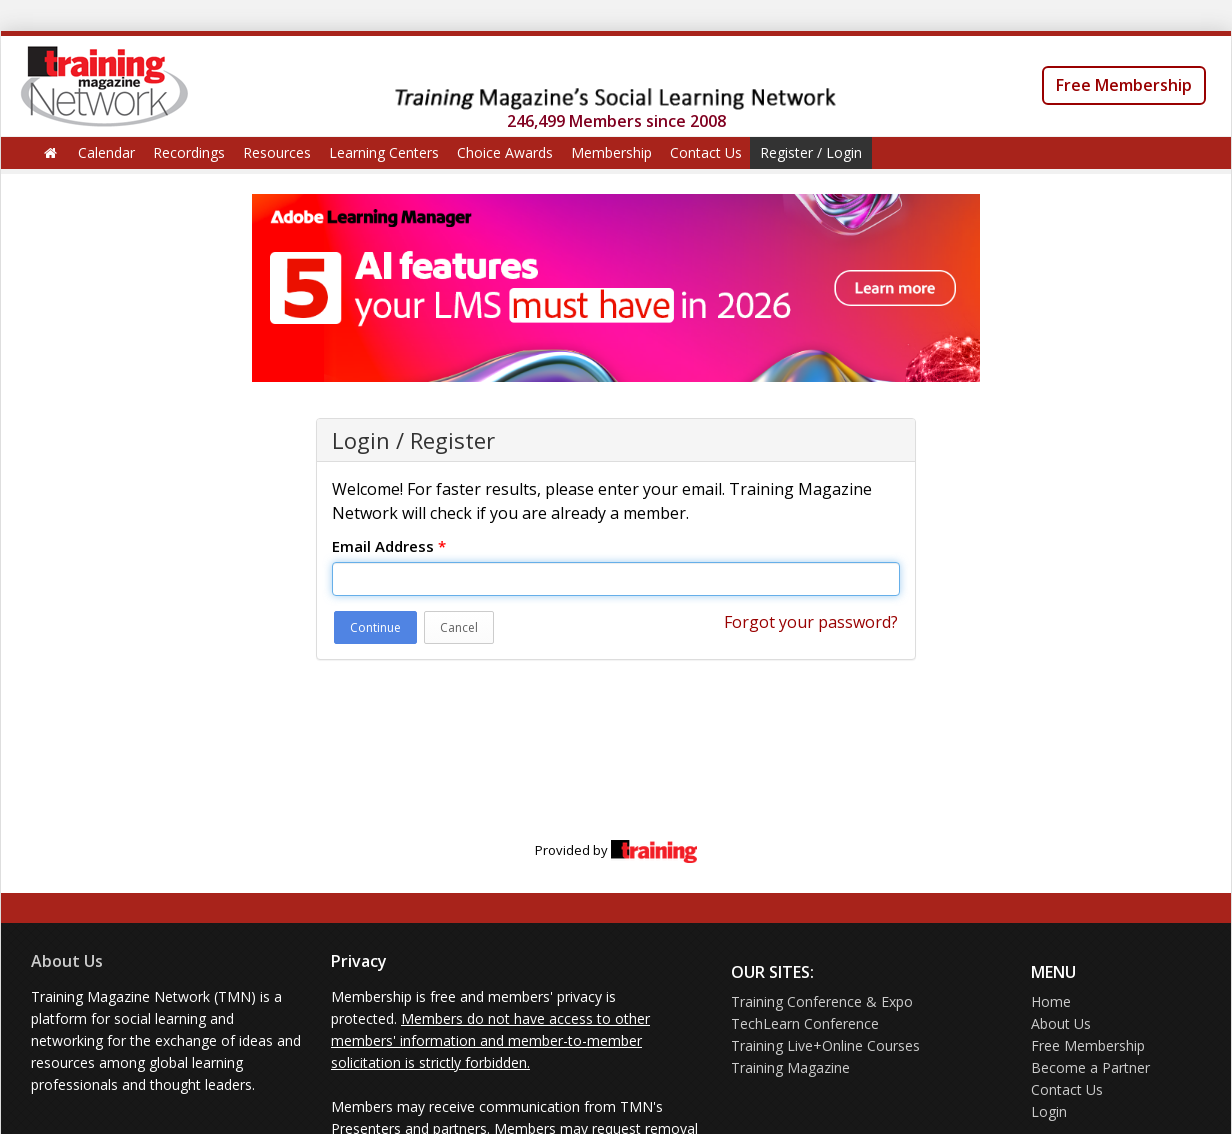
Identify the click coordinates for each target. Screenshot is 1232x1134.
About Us (67, 961)
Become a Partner (1090, 1067)
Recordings (189, 152)
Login (1049, 1111)
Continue (375, 627)
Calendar (106, 152)
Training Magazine (790, 1067)
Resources (277, 152)
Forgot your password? (811, 622)
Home (1051, 1001)
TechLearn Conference (805, 1023)
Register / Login (811, 152)
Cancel (459, 627)
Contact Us (706, 152)
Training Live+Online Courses (825, 1045)
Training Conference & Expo (822, 1001)
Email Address (389, 546)
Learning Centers (384, 152)
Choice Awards (505, 152)
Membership (611, 152)
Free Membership (1124, 85)
